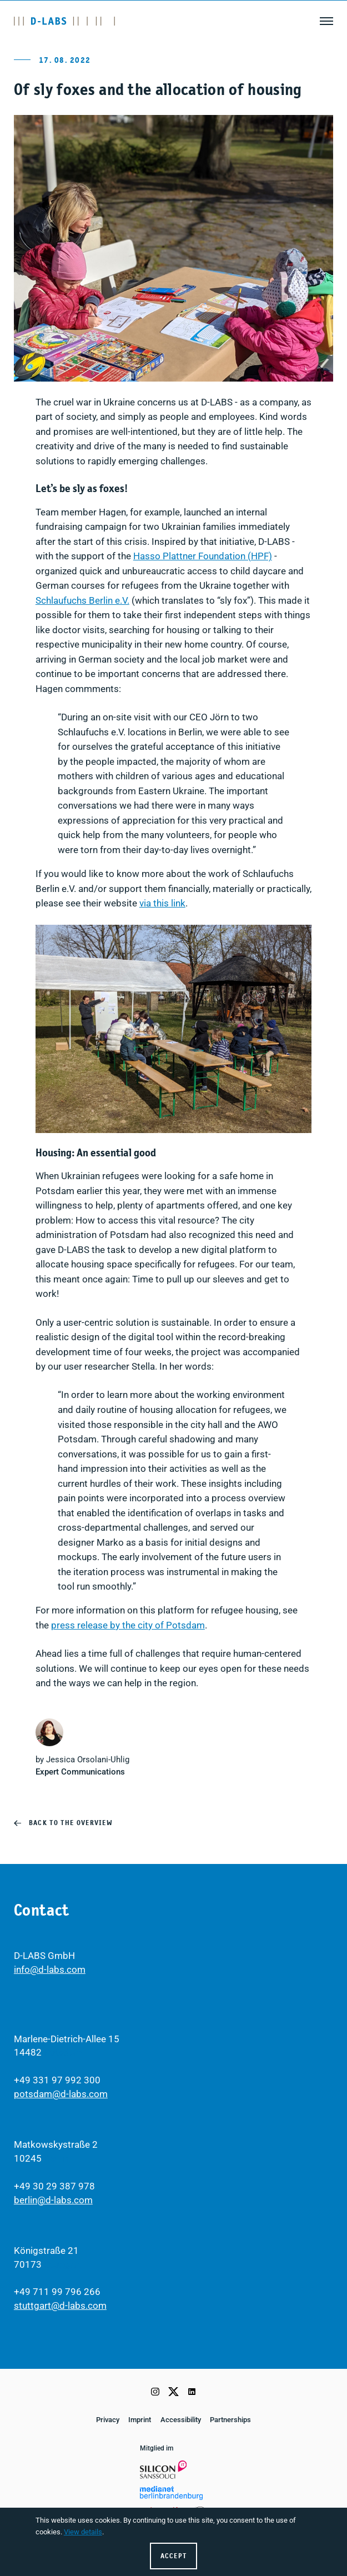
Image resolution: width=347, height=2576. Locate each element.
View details (83, 2532)
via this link (162, 903)
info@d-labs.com (50, 1969)
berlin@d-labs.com (53, 2200)
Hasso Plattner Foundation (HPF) (202, 556)
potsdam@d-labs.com (61, 2094)
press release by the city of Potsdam (128, 1625)
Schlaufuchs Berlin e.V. (82, 600)
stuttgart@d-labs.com (60, 2306)
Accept (173, 2556)
